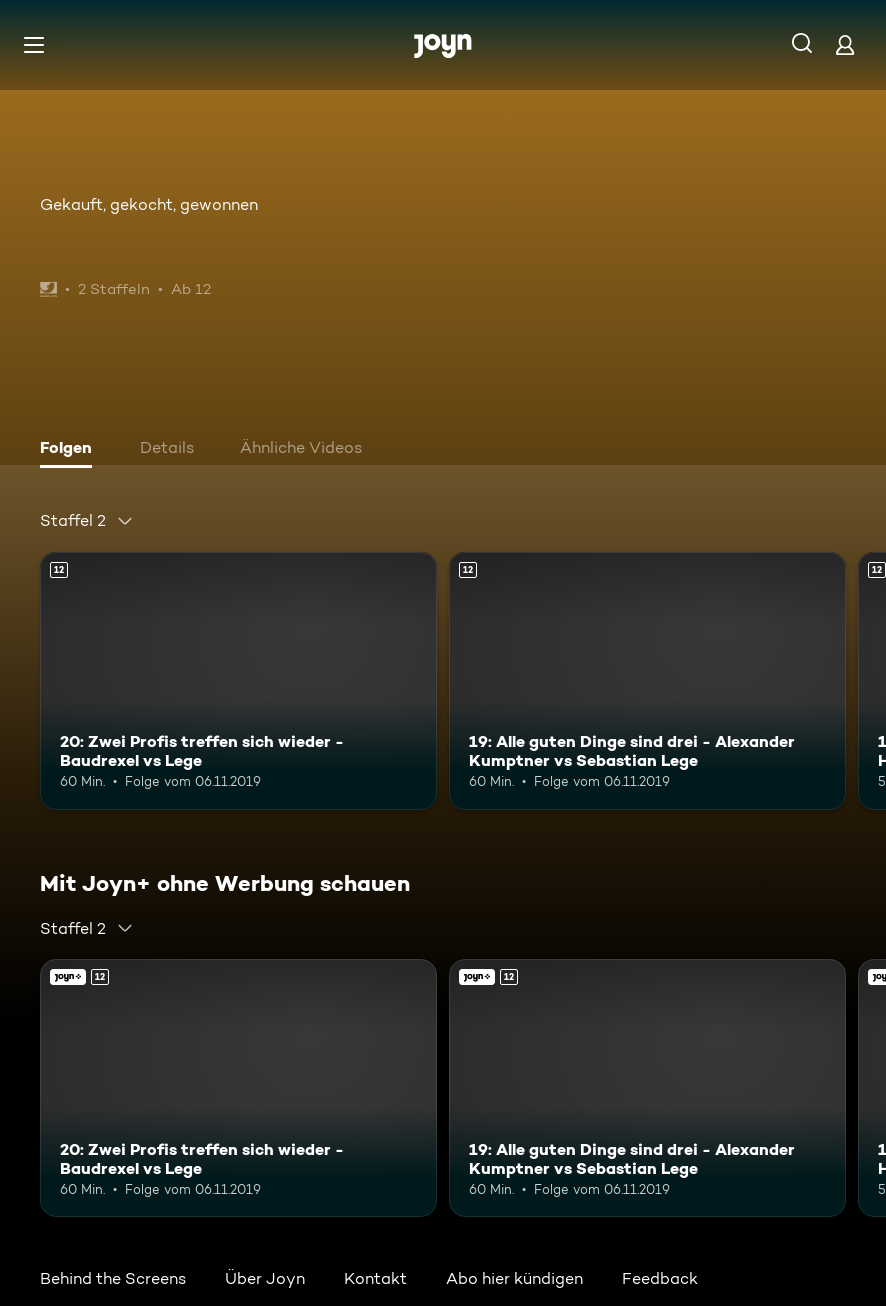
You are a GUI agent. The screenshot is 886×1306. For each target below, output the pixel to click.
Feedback (660, 1278)
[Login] (845, 44)
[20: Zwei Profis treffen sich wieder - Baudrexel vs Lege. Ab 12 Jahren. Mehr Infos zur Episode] (238, 681)
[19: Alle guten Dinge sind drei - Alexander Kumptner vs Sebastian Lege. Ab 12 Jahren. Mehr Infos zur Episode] (647, 681)
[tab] (71, 450)
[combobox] (87, 521)
